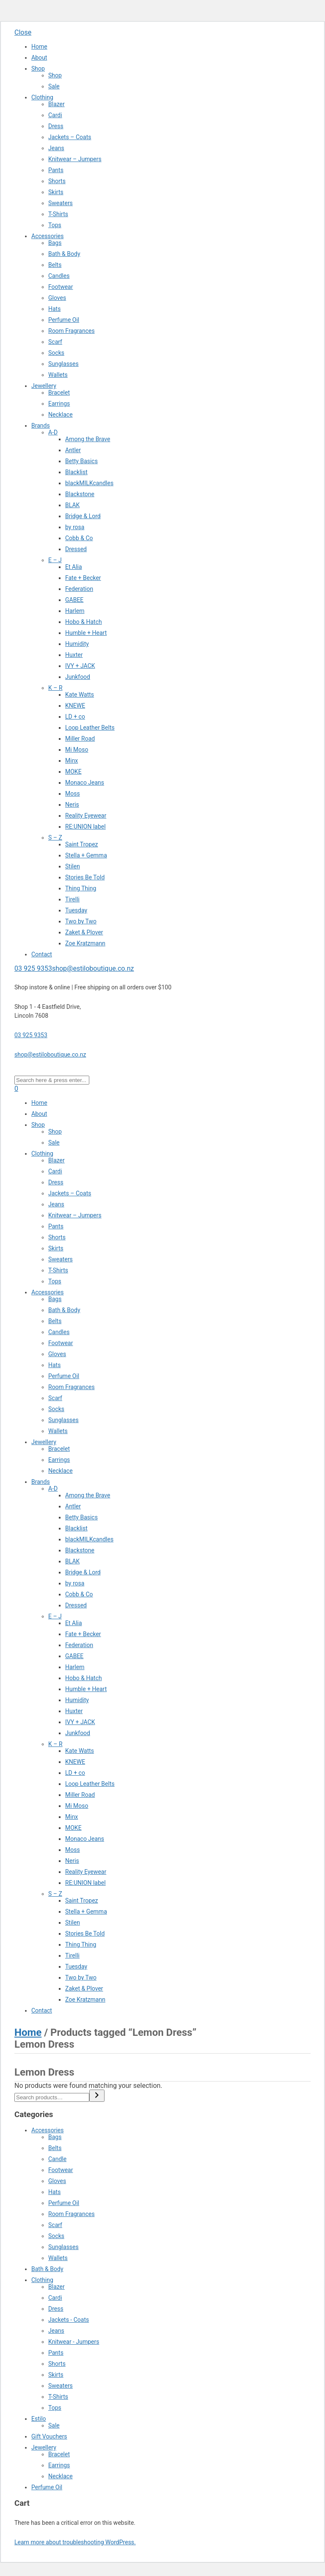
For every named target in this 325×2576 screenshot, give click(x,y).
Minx (71, 760)
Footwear (60, 286)
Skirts (55, 192)
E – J (55, 560)
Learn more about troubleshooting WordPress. (75, 2542)
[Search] (97, 2096)
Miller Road (80, 738)
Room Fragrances (71, 330)
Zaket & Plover (84, 932)
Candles (58, 275)
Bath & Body (64, 253)
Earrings (59, 403)
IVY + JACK (80, 665)
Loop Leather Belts (90, 727)
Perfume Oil (63, 319)
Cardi (55, 115)
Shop (38, 68)
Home (39, 46)
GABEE (74, 599)
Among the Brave (87, 439)
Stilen (72, 866)
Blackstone (79, 494)
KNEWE (75, 705)
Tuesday (76, 910)
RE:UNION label (85, 826)
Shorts (57, 181)
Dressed (76, 549)
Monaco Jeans (84, 782)
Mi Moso (76, 749)
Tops (54, 225)
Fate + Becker (83, 577)
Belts (54, 264)
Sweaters (60, 203)
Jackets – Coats (69, 137)
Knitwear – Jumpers (75, 159)
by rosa (74, 527)
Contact (41, 954)
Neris (72, 804)
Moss (72, 793)
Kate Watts (79, 694)
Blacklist (76, 472)
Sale (54, 86)
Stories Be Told (85, 877)
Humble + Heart (86, 632)
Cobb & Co (79, 538)
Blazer (56, 104)
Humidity (77, 643)
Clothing (42, 97)
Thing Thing (80, 888)
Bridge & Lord (83, 516)
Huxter (74, 654)
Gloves (57, 297)
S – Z (55, 837)
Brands (40, 425)
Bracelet (59, 392)
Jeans (56, 148)
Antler (73, 450)
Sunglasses (63, 363)
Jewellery (43, 385)
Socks (56, 352)
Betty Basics (81, 461)
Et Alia (73, 566)
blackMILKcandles (89, 483)
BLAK (72, 505)
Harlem (74, 610)
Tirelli (72, 899)
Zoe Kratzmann (85, 943)
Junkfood (77, 676)
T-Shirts (58, 214)
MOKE (73, 771)
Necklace (60, 414)
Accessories (47, 236)
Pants (55, 170)
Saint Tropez (81, 844)
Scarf (55, 341)
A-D (53, 432)
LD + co (75, 716)
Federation (79, 588)
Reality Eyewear (85, 815)
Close (22, 32)
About (39, 57)
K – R (55, 687)
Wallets (58, 374)
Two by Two (80, 921)
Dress (55, 126)
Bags (54, 242)
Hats (54, 308)
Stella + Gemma (86, 855)
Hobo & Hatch (83, 621)
